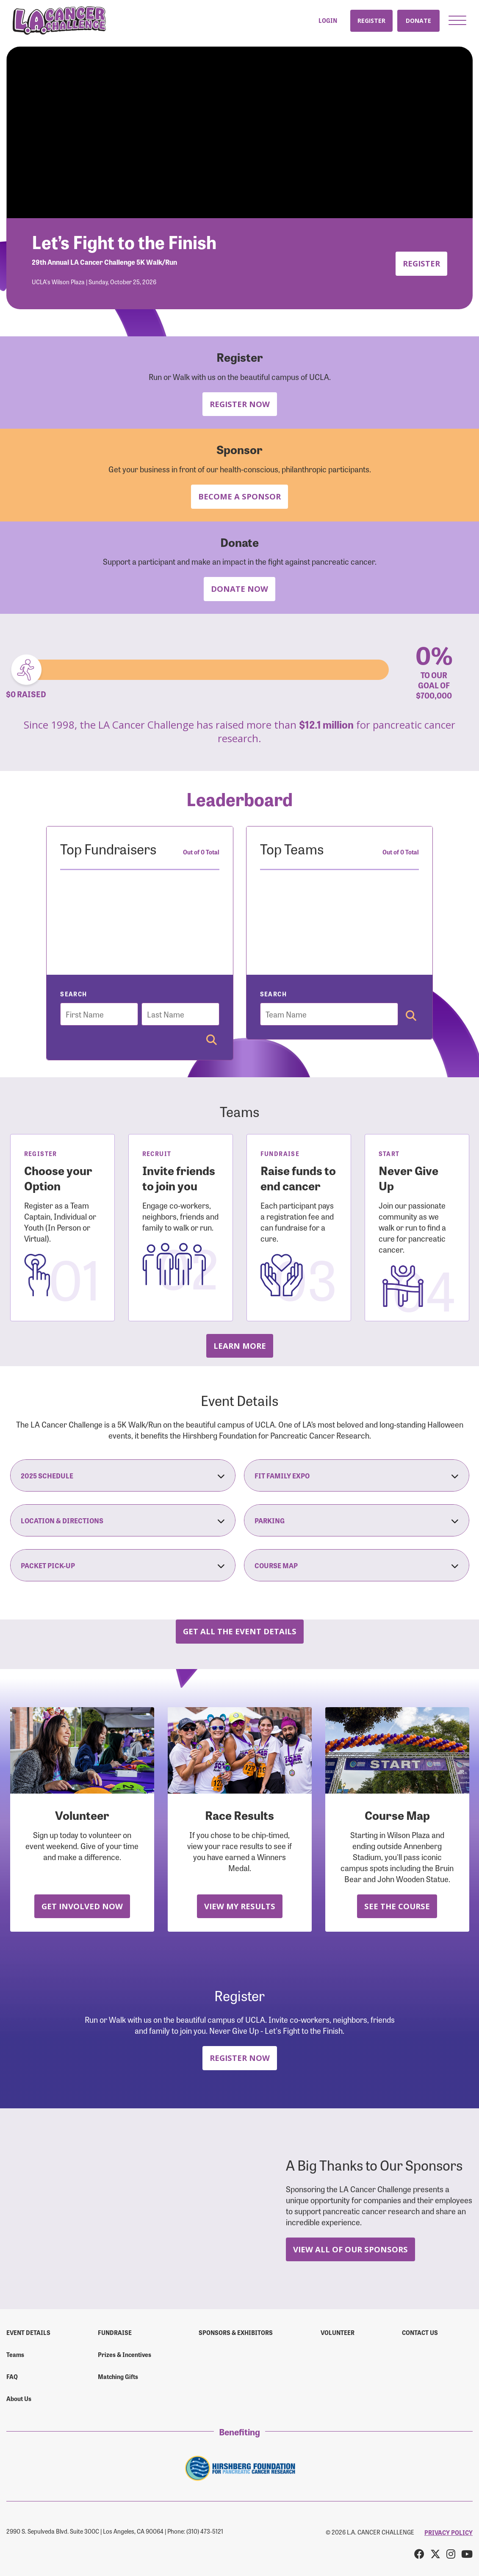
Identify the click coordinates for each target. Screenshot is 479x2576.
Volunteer (337, 2332)
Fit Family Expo (357, 1475)
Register (371, 21)
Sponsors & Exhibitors (236, 2332)
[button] (457, 20)
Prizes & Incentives (124, 2354)
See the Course (397, 1906)
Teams (15, 2354)
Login (327, 21)
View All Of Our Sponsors (350, 2249)
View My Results (239, 1906)
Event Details (28, 2332)
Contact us (420, 2332)
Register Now (240, 404)
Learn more (239, 1345)
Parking (357, 1520)
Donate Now (239, 588)
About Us (18, 2398)
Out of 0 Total (201, 852)
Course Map (357, 1565)
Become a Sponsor (239, 496)
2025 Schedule (123, 1475)
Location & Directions (123, 1520)
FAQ (12, 2376)
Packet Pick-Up (123, 1565)
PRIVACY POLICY (448, 2532)
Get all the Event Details (239, 1631)
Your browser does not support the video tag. (239, 132)
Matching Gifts (118, 2376)
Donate (418, 21)
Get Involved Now (82, 1906)
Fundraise (115, 2332)
